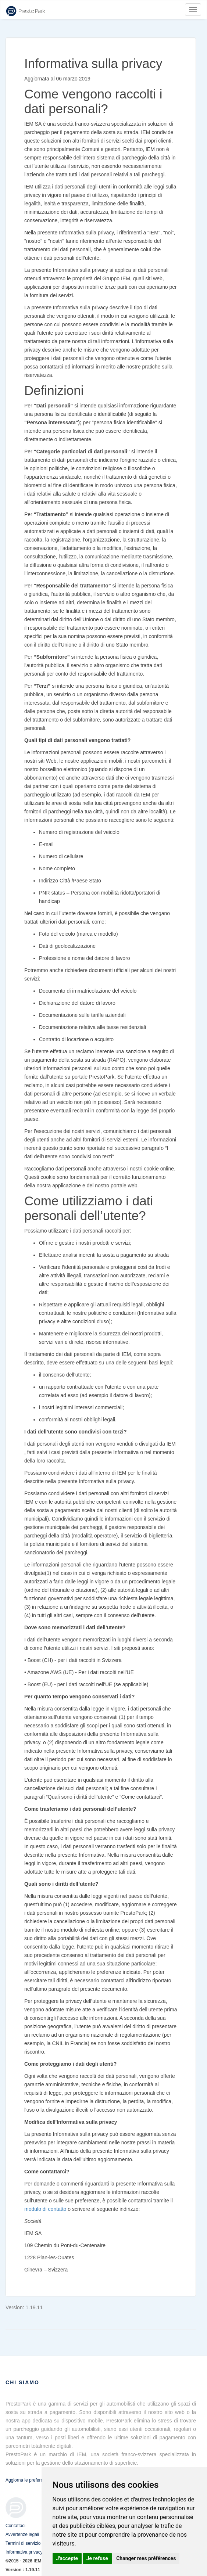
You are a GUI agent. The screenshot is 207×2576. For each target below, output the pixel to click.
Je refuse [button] (97, 2558)
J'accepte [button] (67, 2558)
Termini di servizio (23, 2543)
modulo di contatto (45, 2209)
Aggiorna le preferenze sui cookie (38, 2480)
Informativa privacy (24, 2552)
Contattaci (15, 2525)
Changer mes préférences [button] (146, 2558)
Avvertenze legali (22, 2534)
